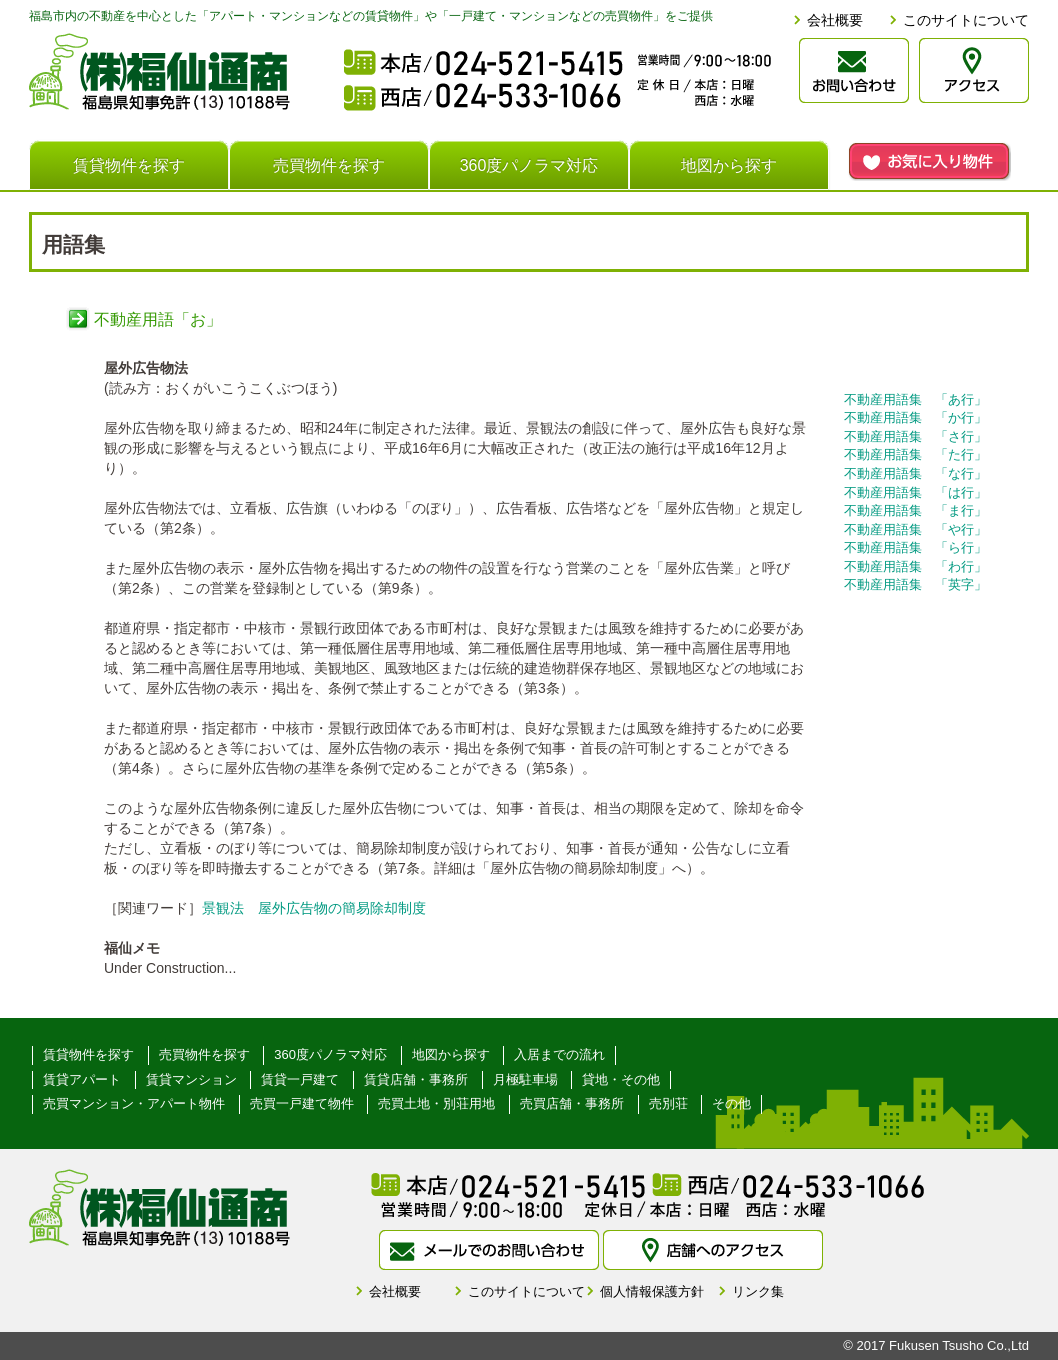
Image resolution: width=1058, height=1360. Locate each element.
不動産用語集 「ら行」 (915, 547)
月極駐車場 (525, 1079)
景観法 (223, 908)
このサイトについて (966, 20)
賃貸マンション (191, 1079)
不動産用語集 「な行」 (915, 473)
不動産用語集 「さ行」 (915, 436)
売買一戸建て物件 (302, 1103)
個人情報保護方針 (652, 1291)
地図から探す (729, 165)
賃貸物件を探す (129, 165)
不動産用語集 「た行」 (915, 454)
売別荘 (668, 1103)
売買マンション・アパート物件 (134, 1103)
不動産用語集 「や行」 (915, 529)
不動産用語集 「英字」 (915, 584)
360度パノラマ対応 (529, 165)
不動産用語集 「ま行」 (915, 510)
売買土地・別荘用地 (436, 1103)
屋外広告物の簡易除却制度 (342, 908)
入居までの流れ (559, 1054)
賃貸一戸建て (300, 1079)
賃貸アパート (82, 1079)
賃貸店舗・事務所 (416, 1079)
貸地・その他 (621, 1079)
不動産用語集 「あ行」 (915, 399)
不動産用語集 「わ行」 (915, 566)
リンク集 (758, 1291)
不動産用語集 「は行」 (915, 492)
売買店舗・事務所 (572, 1103)
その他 (731, 1103)
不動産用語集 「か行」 (915, 417)
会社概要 (835, 20)
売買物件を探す (329, 165)
